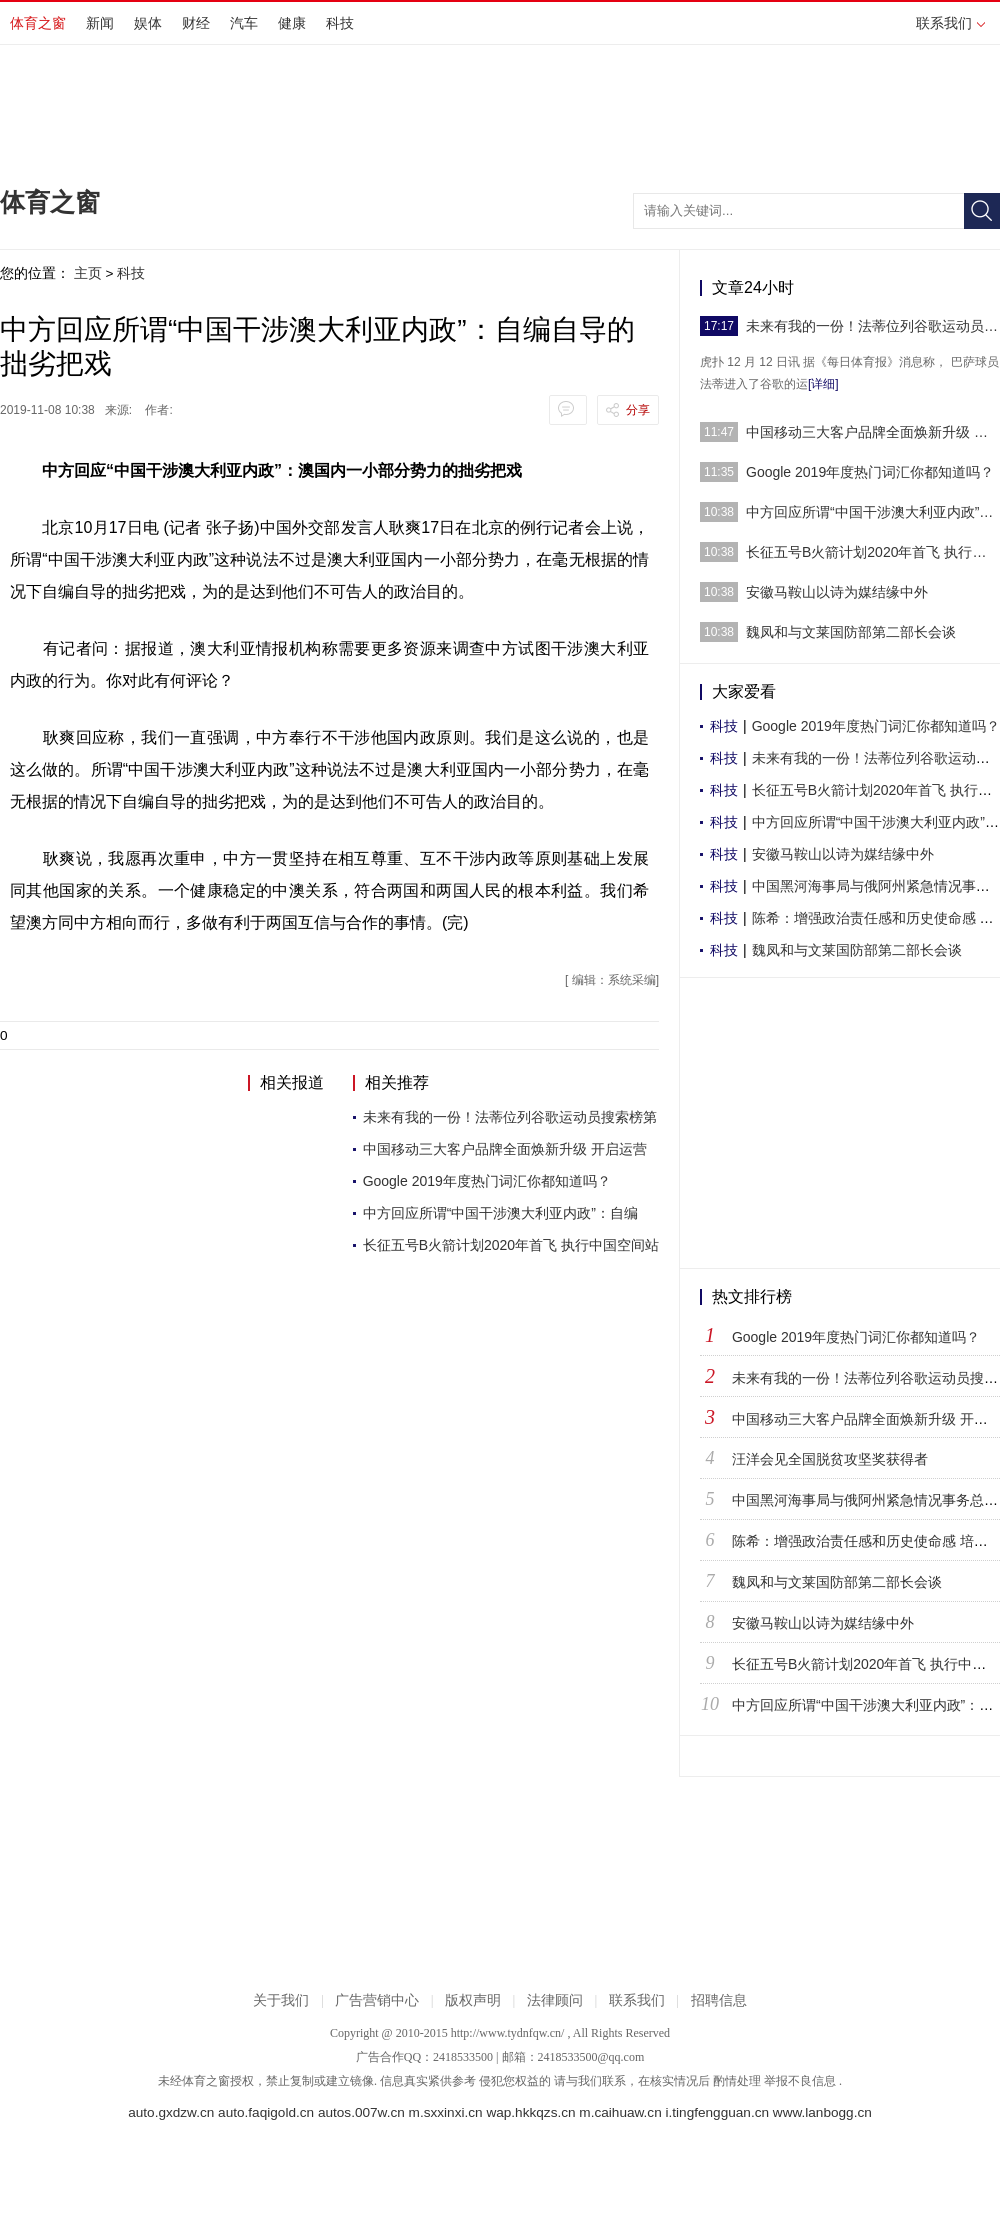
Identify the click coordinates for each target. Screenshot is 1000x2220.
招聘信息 (719, 2000)
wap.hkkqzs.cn (530, 2112)
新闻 (100, 23)
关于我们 (281, 2000)
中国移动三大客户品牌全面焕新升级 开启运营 (505, 1149)
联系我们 (950, 23)
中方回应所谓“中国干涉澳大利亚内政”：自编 (500, 1213)
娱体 (148, 23)
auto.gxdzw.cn (171, 2112)
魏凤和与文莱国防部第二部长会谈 (851, 632)
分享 (638, 410)
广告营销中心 (377, 2000)
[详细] (823, 384)
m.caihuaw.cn (620, 2112)
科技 (340, 23)
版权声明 (473, 2000)
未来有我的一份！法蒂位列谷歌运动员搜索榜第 (510, 1117)
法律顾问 (555, 2000)
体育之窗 (38, 23)
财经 (196, 23)
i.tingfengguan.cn (717, 2112)
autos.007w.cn (361, 2112)
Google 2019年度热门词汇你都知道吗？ (487, 1181)
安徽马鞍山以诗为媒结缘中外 (837, 592)
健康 (292, 23)
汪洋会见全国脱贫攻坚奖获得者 (830, 1459)
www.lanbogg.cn (822, 2112)
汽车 (244, 23)
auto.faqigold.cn (266, 2112)
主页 (88, 273)
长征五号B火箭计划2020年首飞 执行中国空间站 (511, 1245)
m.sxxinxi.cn (446, 2112)
